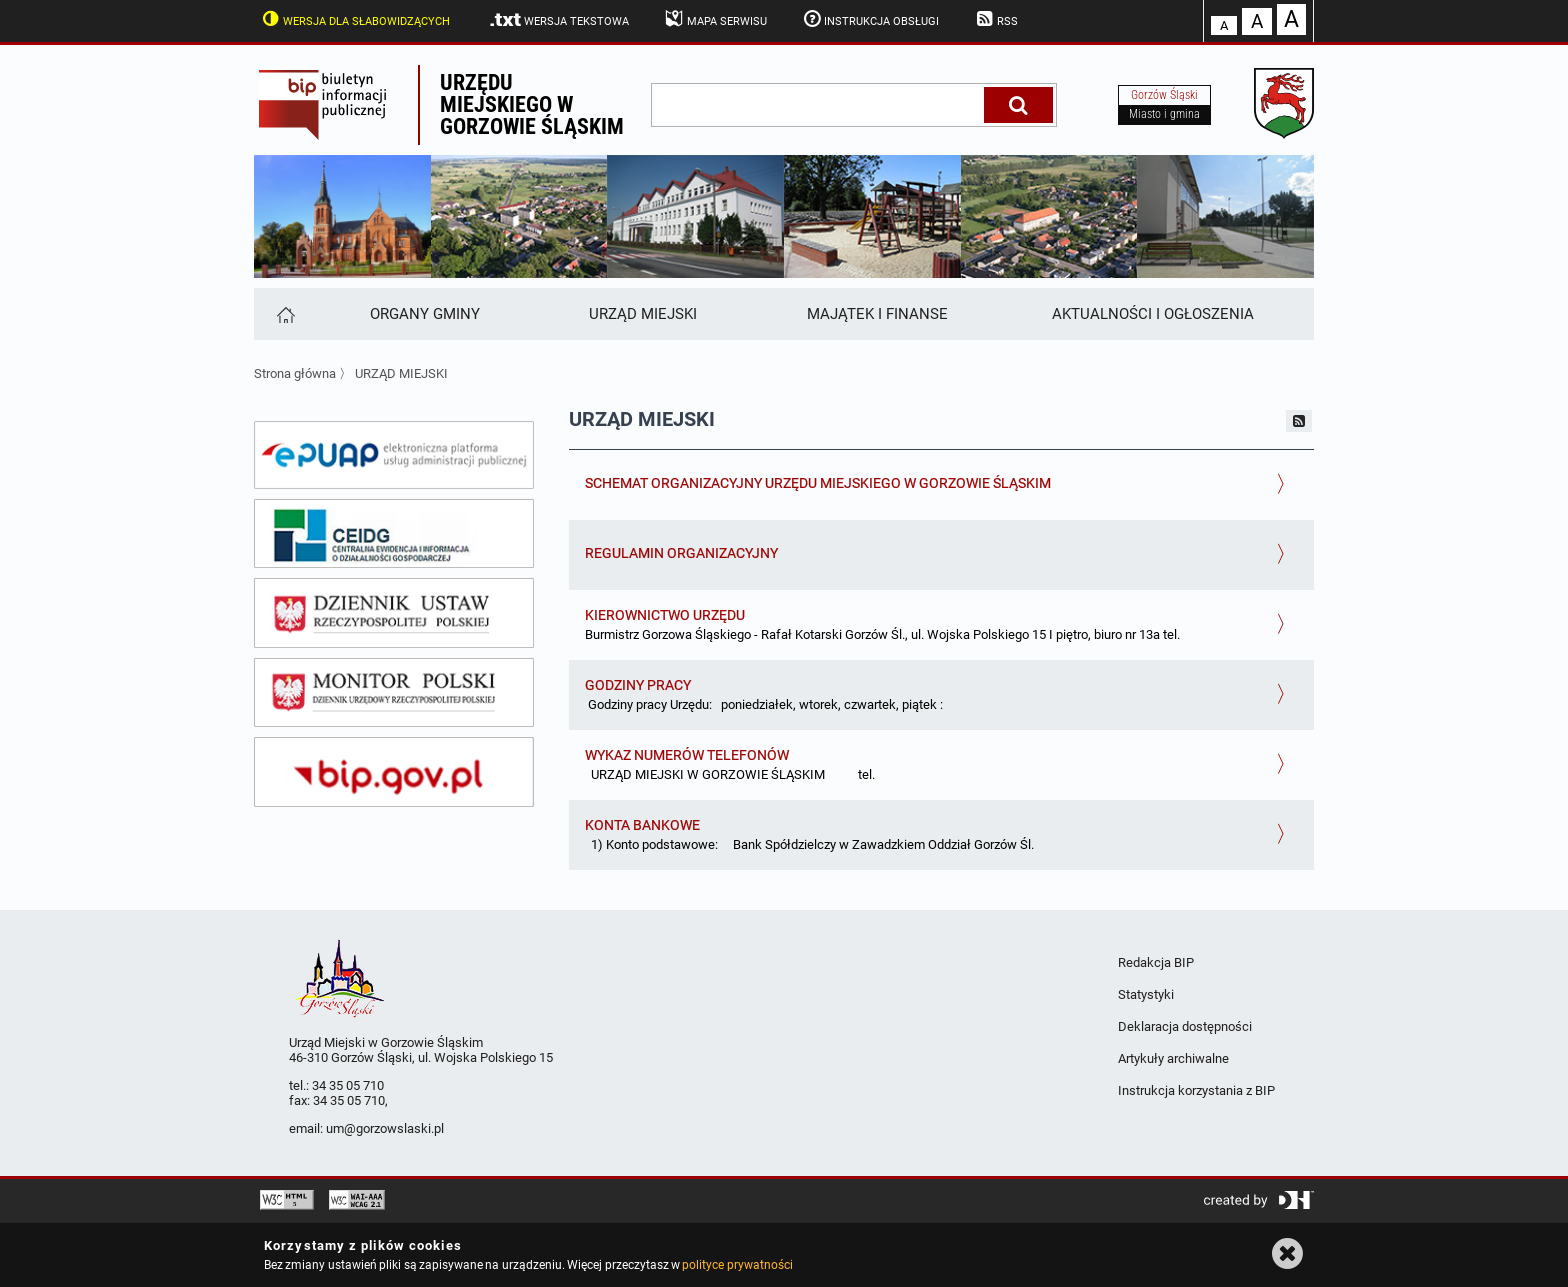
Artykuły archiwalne (1173, 1058)
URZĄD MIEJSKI (401, 373)
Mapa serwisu (714, 19)
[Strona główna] (284, 314)
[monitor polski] (394, 693)
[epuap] (394, 455)
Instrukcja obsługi (870, 19)
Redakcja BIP (1156, 962)
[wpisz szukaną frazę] (819, 105)
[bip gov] (394, 772)
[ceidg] (394, 534)
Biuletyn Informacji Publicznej (336, 105)
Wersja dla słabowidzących (354, 19)
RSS (995, 19)
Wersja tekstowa (558, 20)
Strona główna (295, 373)
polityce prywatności (737, 1265)
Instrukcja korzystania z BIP (1196, 1090)
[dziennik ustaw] (394, 613)
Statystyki (1146, 994)
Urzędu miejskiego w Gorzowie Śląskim (532, 104)
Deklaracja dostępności (1185, 1026)
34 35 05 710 (348, 1085)
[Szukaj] (1018, 105)
